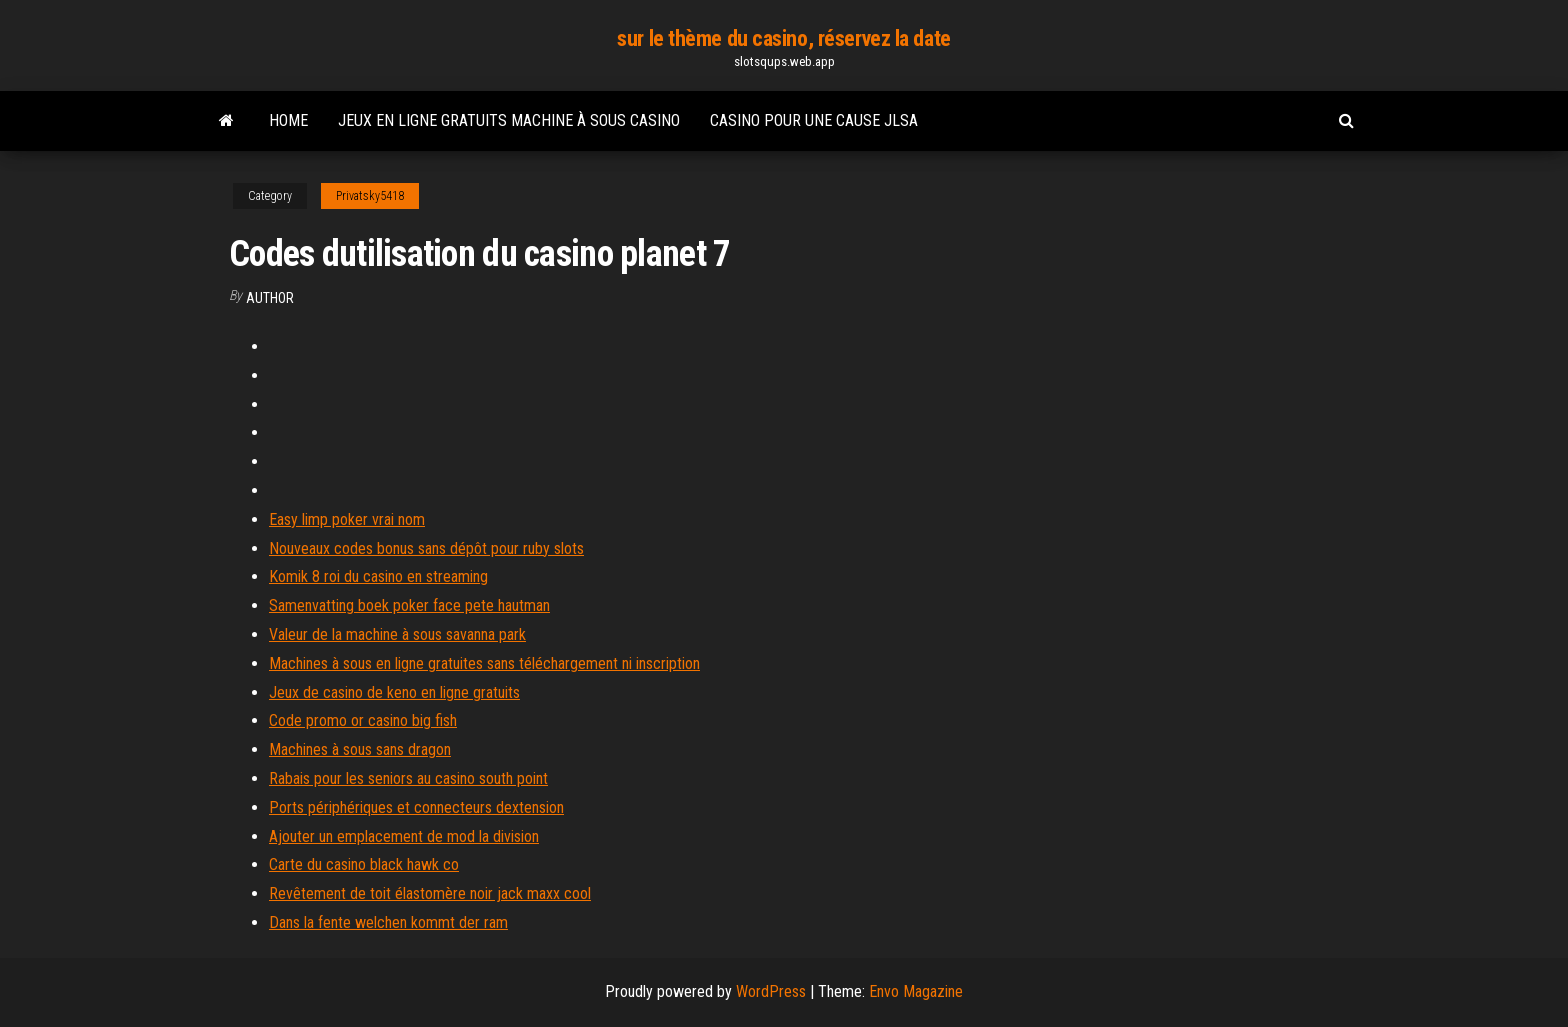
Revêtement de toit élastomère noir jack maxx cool (430, 893)
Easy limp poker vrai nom (347, 519)
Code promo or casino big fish (363, 720)
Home (288, 120)
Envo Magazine (916, 991)
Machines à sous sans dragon (360, 749)
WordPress (771, 991)
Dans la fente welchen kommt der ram (388, 922)
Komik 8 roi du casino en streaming (378, 576)
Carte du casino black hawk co (364, 864)
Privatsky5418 (370, 196)
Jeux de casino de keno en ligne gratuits (394, 692)
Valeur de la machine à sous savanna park (397, 634)
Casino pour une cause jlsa (814, 120)
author (270, 298)
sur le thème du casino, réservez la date (783, 38)
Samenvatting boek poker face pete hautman (409, 605)
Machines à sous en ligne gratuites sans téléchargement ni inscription (484, 663)
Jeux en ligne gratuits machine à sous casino (509, 120)
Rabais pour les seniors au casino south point (408, 778)
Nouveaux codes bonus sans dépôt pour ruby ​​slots (426, 548)
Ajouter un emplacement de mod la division (404, 836)
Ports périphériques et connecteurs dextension (416, 807)
